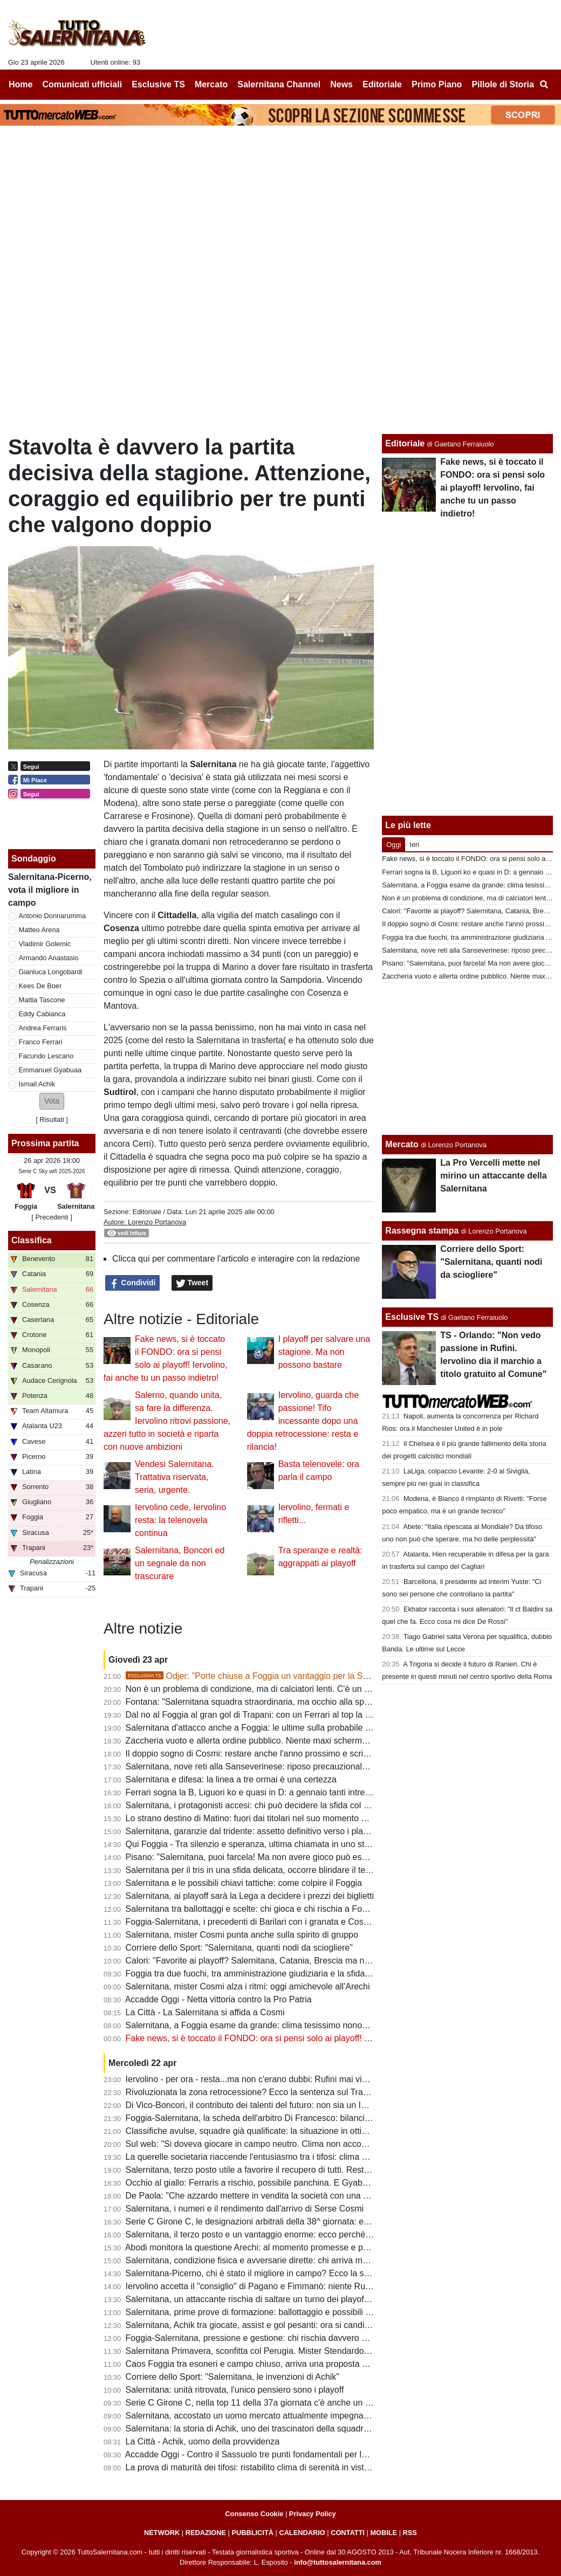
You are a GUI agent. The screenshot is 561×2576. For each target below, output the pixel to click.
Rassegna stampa (422, 1230)
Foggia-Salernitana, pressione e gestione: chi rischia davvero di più (254, 2338)
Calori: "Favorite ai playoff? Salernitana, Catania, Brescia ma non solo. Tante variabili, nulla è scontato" (322, 1960)
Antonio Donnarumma (52, 916)
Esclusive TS (412, 1316)
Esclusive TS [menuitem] (158, 84)
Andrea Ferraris (43, 1028)
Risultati (51, 1119)
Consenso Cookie (254, 2514)
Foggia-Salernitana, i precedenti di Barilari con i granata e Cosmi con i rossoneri (279, 1921)
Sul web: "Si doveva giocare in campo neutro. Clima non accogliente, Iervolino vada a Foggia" (305, 2143)
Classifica (31, 1240)
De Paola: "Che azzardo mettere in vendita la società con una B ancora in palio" (278, 2195)
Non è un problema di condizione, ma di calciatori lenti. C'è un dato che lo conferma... (289, 1688)
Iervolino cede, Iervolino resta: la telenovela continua (180, 1520)
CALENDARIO (302, 2533)
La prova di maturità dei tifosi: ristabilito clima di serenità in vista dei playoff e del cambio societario (313, 2467)
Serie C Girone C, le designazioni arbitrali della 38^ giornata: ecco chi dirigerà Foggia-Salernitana (311, 2221)
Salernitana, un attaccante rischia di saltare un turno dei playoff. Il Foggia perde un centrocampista (314, 2299)
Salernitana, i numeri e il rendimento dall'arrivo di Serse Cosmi (245, 2208)
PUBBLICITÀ (252, 2533)
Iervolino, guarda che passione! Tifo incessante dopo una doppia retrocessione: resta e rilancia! (303, 1420)
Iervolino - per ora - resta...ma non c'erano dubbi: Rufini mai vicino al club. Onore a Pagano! (301, 2079)
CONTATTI (348, 2533)
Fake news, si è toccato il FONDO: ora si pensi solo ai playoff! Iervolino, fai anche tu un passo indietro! (321, 2038)
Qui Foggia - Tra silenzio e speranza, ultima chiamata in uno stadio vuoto (265, 1844)
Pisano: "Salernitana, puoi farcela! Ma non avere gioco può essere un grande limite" (286, 1857)
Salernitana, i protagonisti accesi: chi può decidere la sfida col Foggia (258, 1805)
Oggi (393, 845)
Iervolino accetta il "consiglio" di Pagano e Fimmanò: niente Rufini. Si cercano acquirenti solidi (305, 2286)
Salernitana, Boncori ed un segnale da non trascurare (179, 1563)
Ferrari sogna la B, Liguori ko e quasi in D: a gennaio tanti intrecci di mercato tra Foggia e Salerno (312, 1792)
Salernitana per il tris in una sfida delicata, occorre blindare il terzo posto (263, 1870)
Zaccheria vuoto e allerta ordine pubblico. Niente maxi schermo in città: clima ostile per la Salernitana (319, 1740)
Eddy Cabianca (42, 1014)
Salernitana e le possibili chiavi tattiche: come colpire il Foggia (244, 1883)
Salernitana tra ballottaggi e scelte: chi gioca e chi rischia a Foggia (252, 1908)
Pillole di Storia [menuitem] (502, 84)
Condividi (133, 1283)
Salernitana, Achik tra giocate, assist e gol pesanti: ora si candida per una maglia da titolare (300, 2325)
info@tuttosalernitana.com (337, 2562)
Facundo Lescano (46, 1056)
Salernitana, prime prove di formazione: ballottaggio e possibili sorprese (262, 2312)
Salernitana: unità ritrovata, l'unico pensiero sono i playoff (235, 2389)
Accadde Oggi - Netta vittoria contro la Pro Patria (218, 1999)
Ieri (414, 845)
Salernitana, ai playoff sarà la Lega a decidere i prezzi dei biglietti (250, 1895)
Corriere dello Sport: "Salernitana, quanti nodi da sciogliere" (239, 1947)
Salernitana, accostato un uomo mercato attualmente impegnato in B (257, 2415)
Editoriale (146, 1212)
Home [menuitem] (20, 84)
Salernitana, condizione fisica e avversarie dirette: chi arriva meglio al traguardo (277, 2260)
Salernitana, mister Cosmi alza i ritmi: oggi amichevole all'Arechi (248, 1986)
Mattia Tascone (42, 1000)
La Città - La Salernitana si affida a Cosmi (205, 2012)
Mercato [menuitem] (211, 84)
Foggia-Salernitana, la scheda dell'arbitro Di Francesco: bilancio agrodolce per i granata (293, 2118)
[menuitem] (543, 84)
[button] (51, 1101)
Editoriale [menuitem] (382, 84)
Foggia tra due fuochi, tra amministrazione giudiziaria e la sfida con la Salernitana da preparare (307, 1973)
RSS (410, 2533)
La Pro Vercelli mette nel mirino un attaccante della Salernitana (493, 1175)
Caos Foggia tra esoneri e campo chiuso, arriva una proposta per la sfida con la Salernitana (301, 2363)
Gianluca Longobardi (51, 972)
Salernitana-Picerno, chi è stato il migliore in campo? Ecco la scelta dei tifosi (271, 2273)
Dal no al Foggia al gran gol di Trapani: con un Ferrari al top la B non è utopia (273, 1714)
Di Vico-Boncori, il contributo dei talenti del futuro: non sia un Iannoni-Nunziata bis (281, 2105)
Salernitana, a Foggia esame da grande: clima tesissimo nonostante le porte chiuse (285, 2025)
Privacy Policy (312, 2514)
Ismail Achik (37, 1084)
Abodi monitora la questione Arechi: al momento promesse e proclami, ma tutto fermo (288, 2247)
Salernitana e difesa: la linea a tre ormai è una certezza (231, 1779)
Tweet (192, 1283)
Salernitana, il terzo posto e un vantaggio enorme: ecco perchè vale (255, 2234)
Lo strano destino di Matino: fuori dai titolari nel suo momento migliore (259, 1818)
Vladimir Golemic (45, 944)
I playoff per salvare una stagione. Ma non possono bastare (324, 1351)
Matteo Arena (39, 930)
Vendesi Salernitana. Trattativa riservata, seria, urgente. (174, 1476)
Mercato (401, 1144)
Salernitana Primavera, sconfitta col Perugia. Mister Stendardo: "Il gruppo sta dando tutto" (297, 2350)
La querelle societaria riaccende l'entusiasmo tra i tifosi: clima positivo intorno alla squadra (297, 2156)
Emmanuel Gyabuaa (50, 1070)
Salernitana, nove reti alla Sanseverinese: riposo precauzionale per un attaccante (281, 1766)
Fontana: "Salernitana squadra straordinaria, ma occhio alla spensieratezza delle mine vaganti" (307, 1701)
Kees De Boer (40, 986)
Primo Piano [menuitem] (437, 84)
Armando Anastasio (49, 958)
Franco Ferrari (41, 1042)
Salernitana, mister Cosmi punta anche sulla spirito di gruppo (242, 1934)
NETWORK (162, 2533)
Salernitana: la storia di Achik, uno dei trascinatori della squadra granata (263, 2428)
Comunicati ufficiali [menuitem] (82, 84)
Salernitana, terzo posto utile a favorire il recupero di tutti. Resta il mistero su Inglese (287, 2169)
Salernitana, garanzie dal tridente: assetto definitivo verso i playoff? (254, 1831)
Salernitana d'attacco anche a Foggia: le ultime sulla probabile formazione (267, 1727)
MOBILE (383, 2533)
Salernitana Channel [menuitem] (278, 84)
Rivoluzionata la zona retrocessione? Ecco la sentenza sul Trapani (253, 2092)
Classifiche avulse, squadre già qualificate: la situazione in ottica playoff (262, 2131)
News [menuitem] (341, 84)
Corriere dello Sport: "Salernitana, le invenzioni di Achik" (232, 2376)
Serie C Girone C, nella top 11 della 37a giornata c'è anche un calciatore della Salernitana (297, 2402)
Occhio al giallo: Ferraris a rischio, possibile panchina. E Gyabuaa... (255, 2182)
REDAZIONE (206, 2533)
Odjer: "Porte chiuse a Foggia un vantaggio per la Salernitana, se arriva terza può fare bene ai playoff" (341, 1675)
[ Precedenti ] (51, 1217)
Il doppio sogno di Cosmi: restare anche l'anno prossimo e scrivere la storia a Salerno (289, 1753)
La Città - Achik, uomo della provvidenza (202, 2441)
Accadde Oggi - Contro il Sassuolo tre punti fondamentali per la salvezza (263, 2454)
